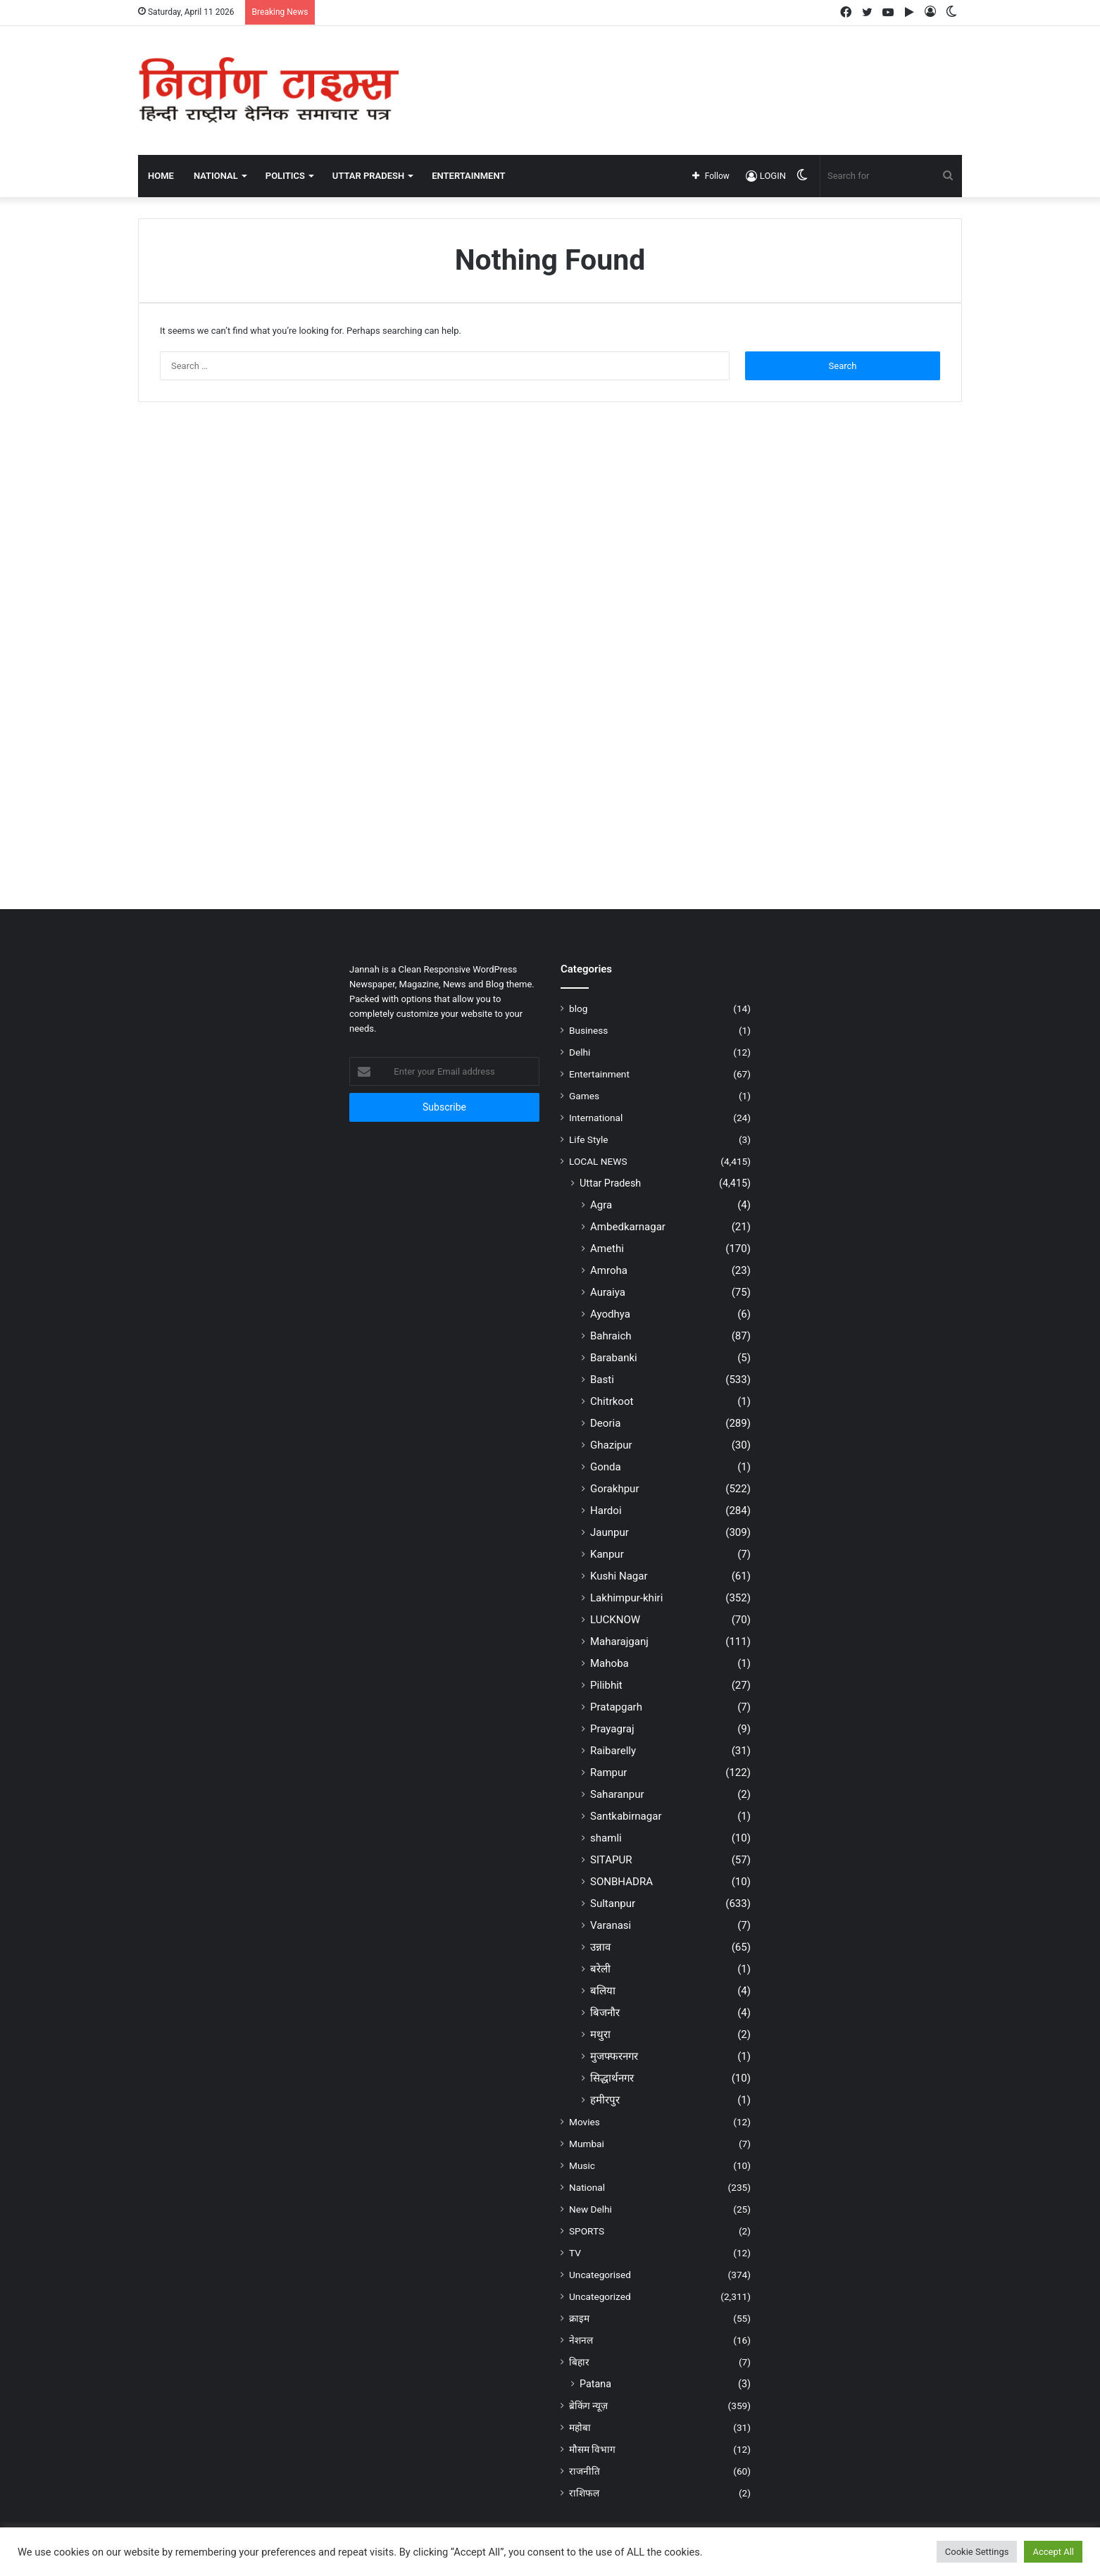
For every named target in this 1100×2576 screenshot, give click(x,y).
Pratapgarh (616, 1707)
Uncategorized (600, 2296)
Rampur (608, 1772)
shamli (606, 1838)
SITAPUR (611, 1859)
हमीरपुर (605, 2100)
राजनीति (584, 2471)
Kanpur (607, 1554)
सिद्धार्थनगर (612, 2078)
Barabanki (613, 1357)
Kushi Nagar (619, 1576)
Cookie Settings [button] (977, 2551)
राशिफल (584, 2493)
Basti (602, 1379)
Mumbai (586, 2143)
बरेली (600, 1969)
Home (161, 175)
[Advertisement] (691, 72)
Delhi (579, 1052)
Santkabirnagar (626, 1816)
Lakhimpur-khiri (626, 1598)
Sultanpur (612, 1903)
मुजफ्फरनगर (614, 2056)
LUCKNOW (615, 1619)
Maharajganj (619, 1641)
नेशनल (581, 2340)
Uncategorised (600, 2274)
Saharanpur (617, 1794)
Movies (584, 2121)
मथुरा (600, 2034)
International (596, 1117)
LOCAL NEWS (598, 1161)
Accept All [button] (1053, 2551)
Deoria (605, 1423)
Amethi (607, 1248)
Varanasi (610, 1925)
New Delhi (590, 2209)
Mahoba (609, 1663)
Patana (595, 2383)
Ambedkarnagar (627, 1226)
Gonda (605, 1467)
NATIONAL (216, 175)
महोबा (580, 2427)
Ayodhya (610, 1314)
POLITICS (285, 175)
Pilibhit (606, 1685)
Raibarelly (613, 1750)
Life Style (588, 1139)
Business (588, 1030)
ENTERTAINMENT (468, 175)
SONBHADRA (621, 1881)
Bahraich (611, 1336)
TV (575, 2252)
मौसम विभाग (592, 2449)
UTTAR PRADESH (368, 175)
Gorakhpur (614, 1488)
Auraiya (607, 1292)
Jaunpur (609, 1532)
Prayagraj (612, 1728)
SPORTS (586, 2231)
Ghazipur (611, 1445)
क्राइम (579, 2318)
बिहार (579, 2362)
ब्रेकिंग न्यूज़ (588, 2405)
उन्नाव (600, 1947)
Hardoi (606, 1510)
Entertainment (599, 1074)
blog (578, 1008)
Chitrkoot (611, 1401)
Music (582, 2165)
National (587, 2187)
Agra (601, 1205)
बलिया (602, 1990)
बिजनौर (605, 2012)
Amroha (608, 1270)
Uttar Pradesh (610, 1183)
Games (584, 1095)
